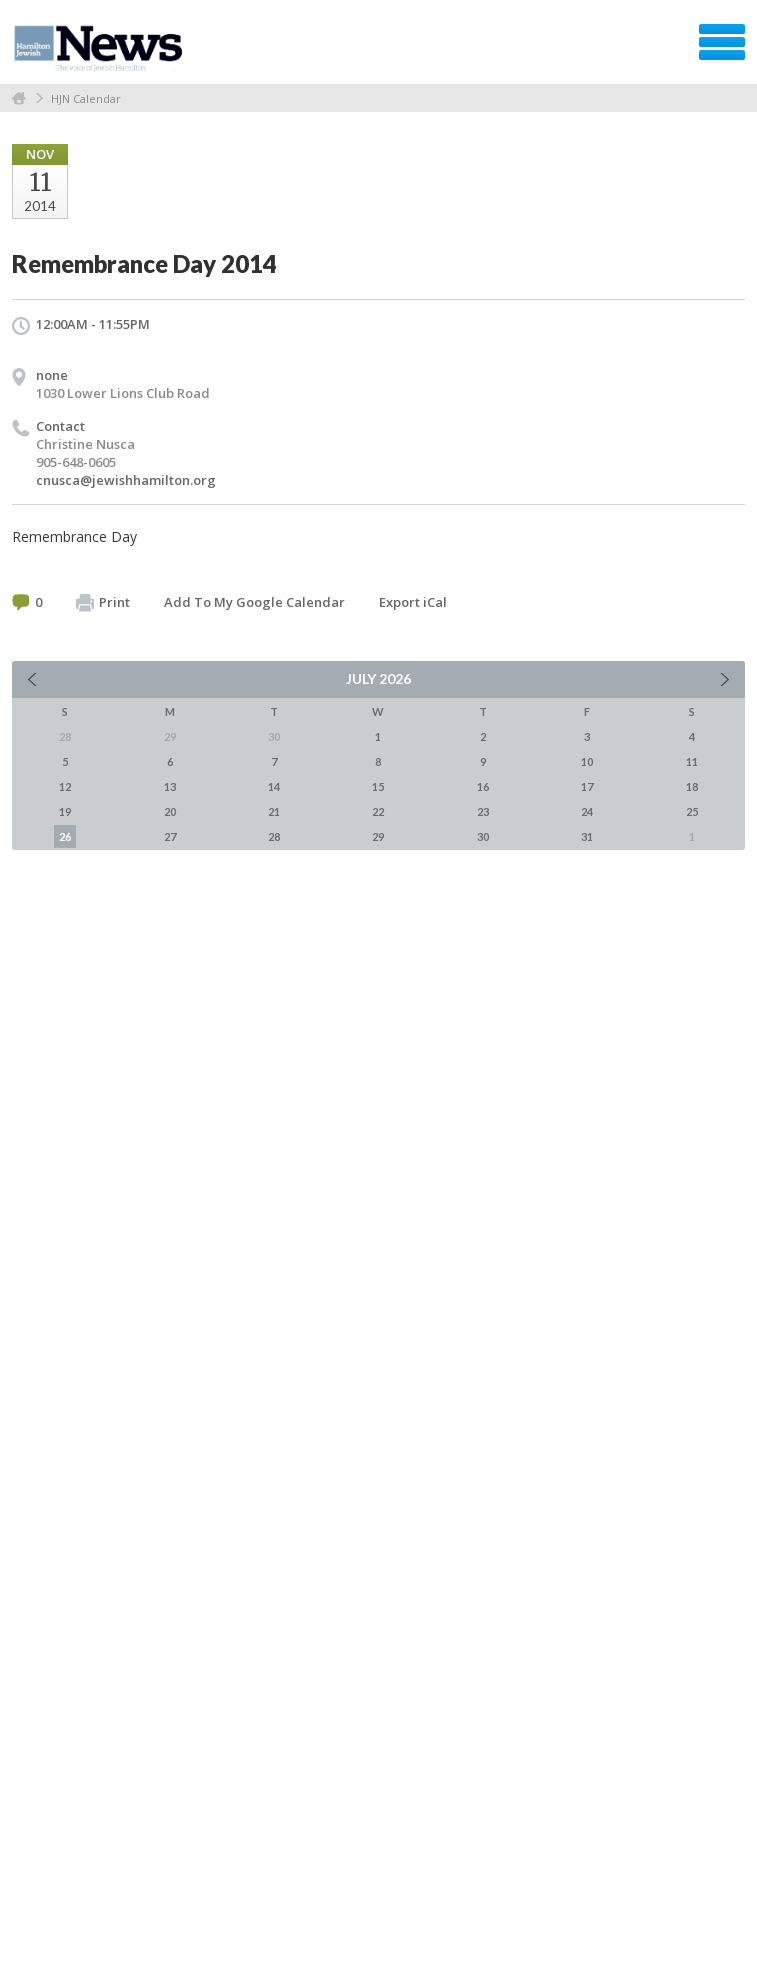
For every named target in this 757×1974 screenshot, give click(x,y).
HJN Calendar (86, 98)
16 (483, 786)
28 (274, 836)
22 (378, 811)
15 (378, 786)
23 (483, 811)
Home (19, 98)
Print (103, 603)
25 (692, 811)
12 (65, 786)
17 (587, 786)
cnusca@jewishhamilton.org (126, 480)
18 (692, 786)
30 (483, 836)
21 (274, 811)
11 (692, 761)
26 (65, 836)
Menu (722, 42)
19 (65, 811)
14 (274, 786)
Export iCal (413, 602)
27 (170, 836)
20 (170, 811)
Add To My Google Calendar (254, 602)
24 (587, 811)
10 (587, 761)
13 (170, 786)
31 (587, 836)
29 (378, 836)
